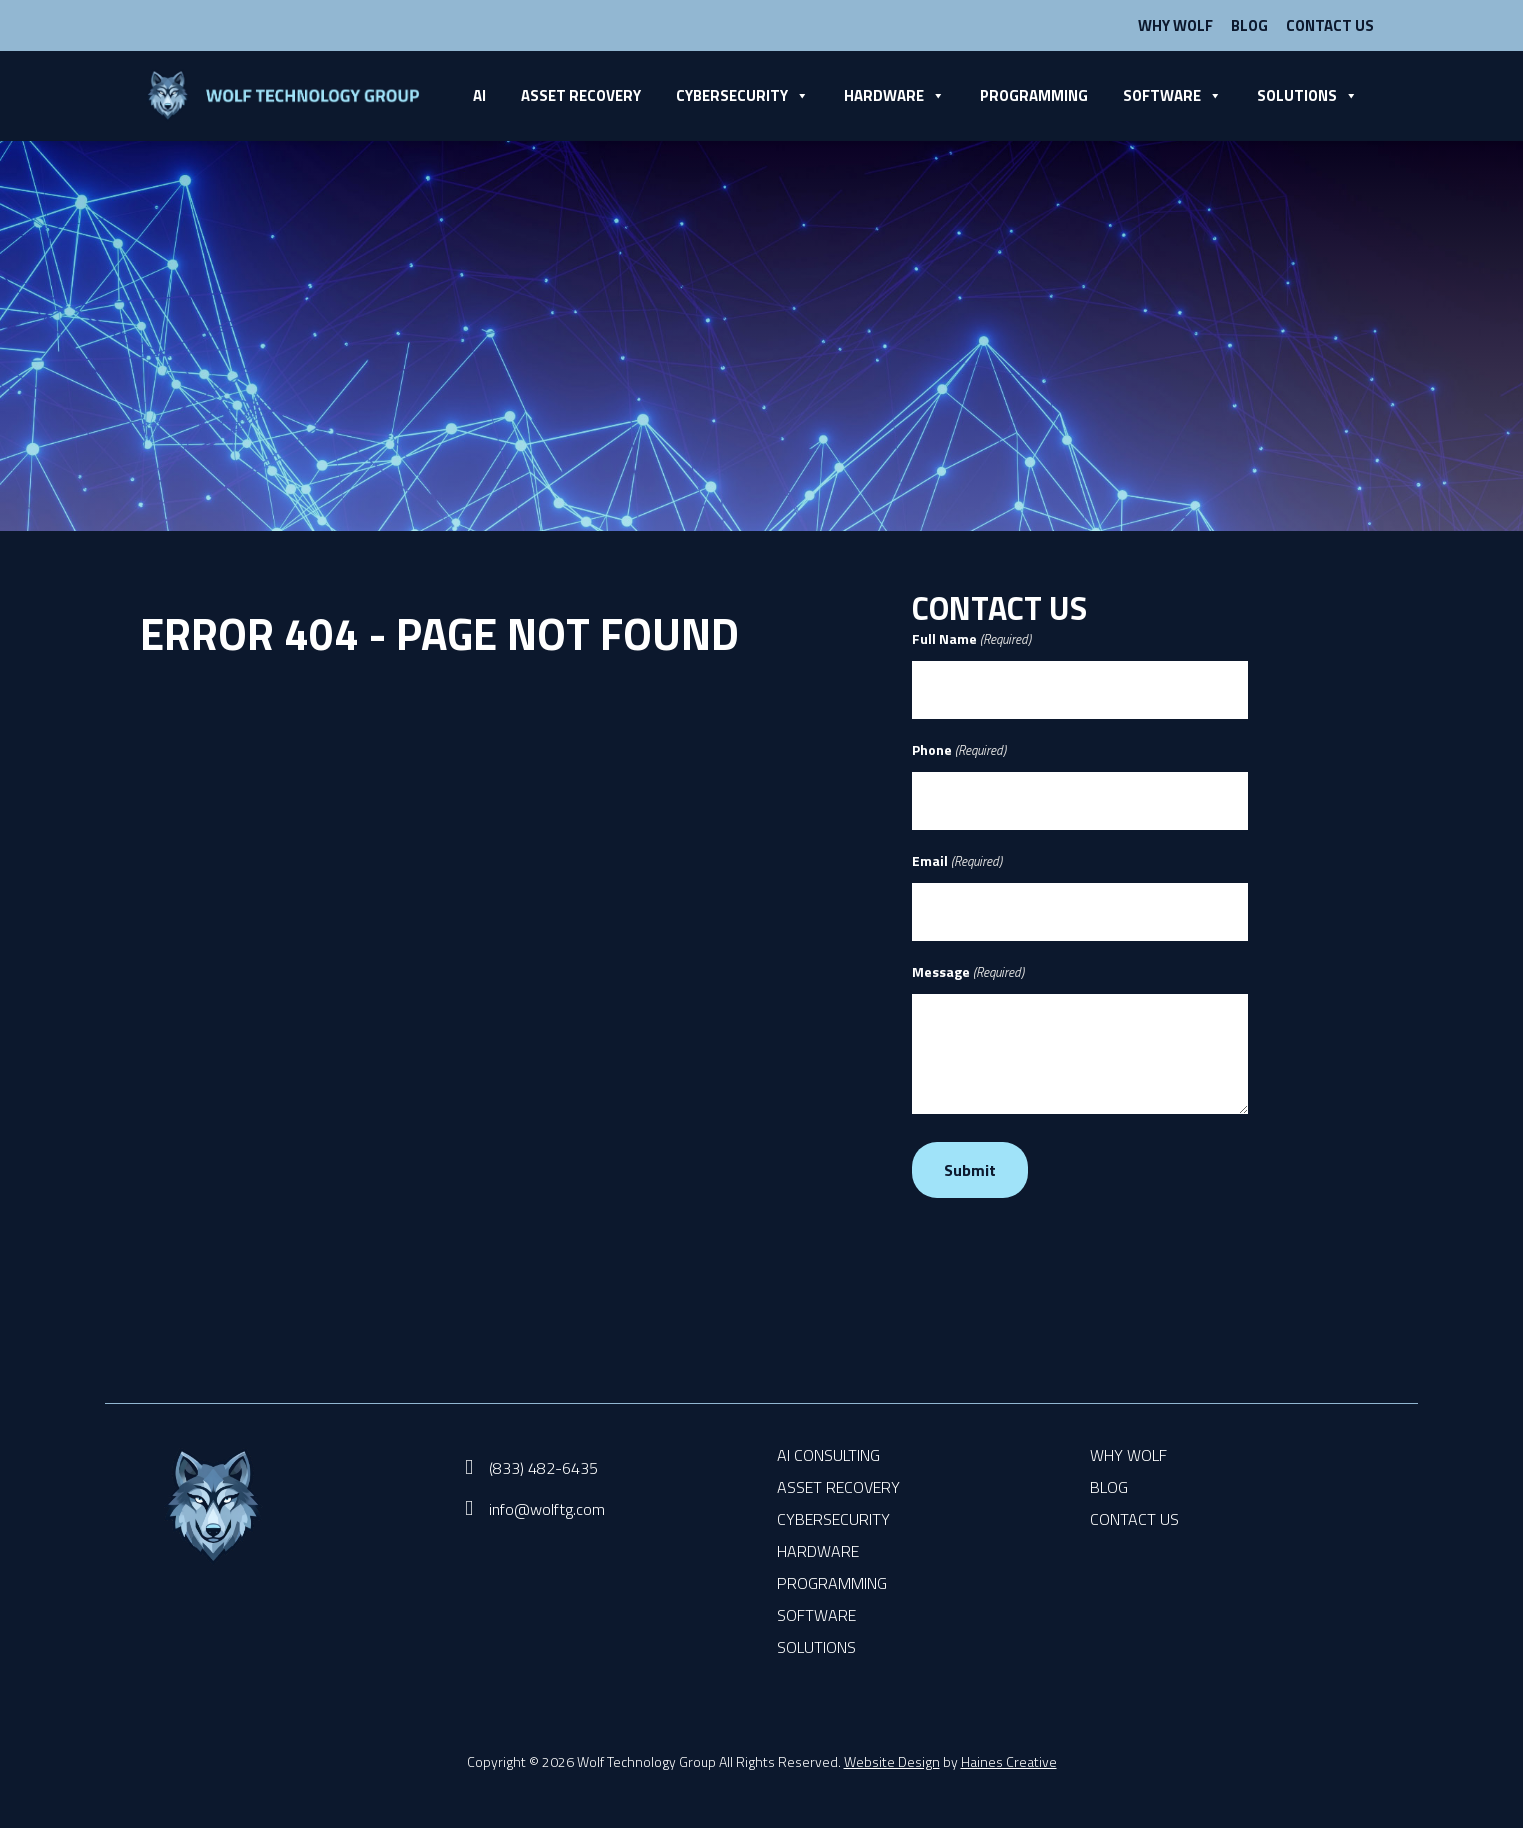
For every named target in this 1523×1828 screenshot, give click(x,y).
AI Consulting (828, 1455)
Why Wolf (1175, 25)
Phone (959, 750)
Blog (1249, 25)
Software (1172, 96)
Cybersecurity (742, 96)
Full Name (971, 639)
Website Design (892, 1761)
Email (957, 861)
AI (479, 95)
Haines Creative (1009, 1761)
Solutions (1307, 96)
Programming (1034, 95)
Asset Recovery (581, 95)
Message (968, 972)
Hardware (894, 96)
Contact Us (1330, 25)
